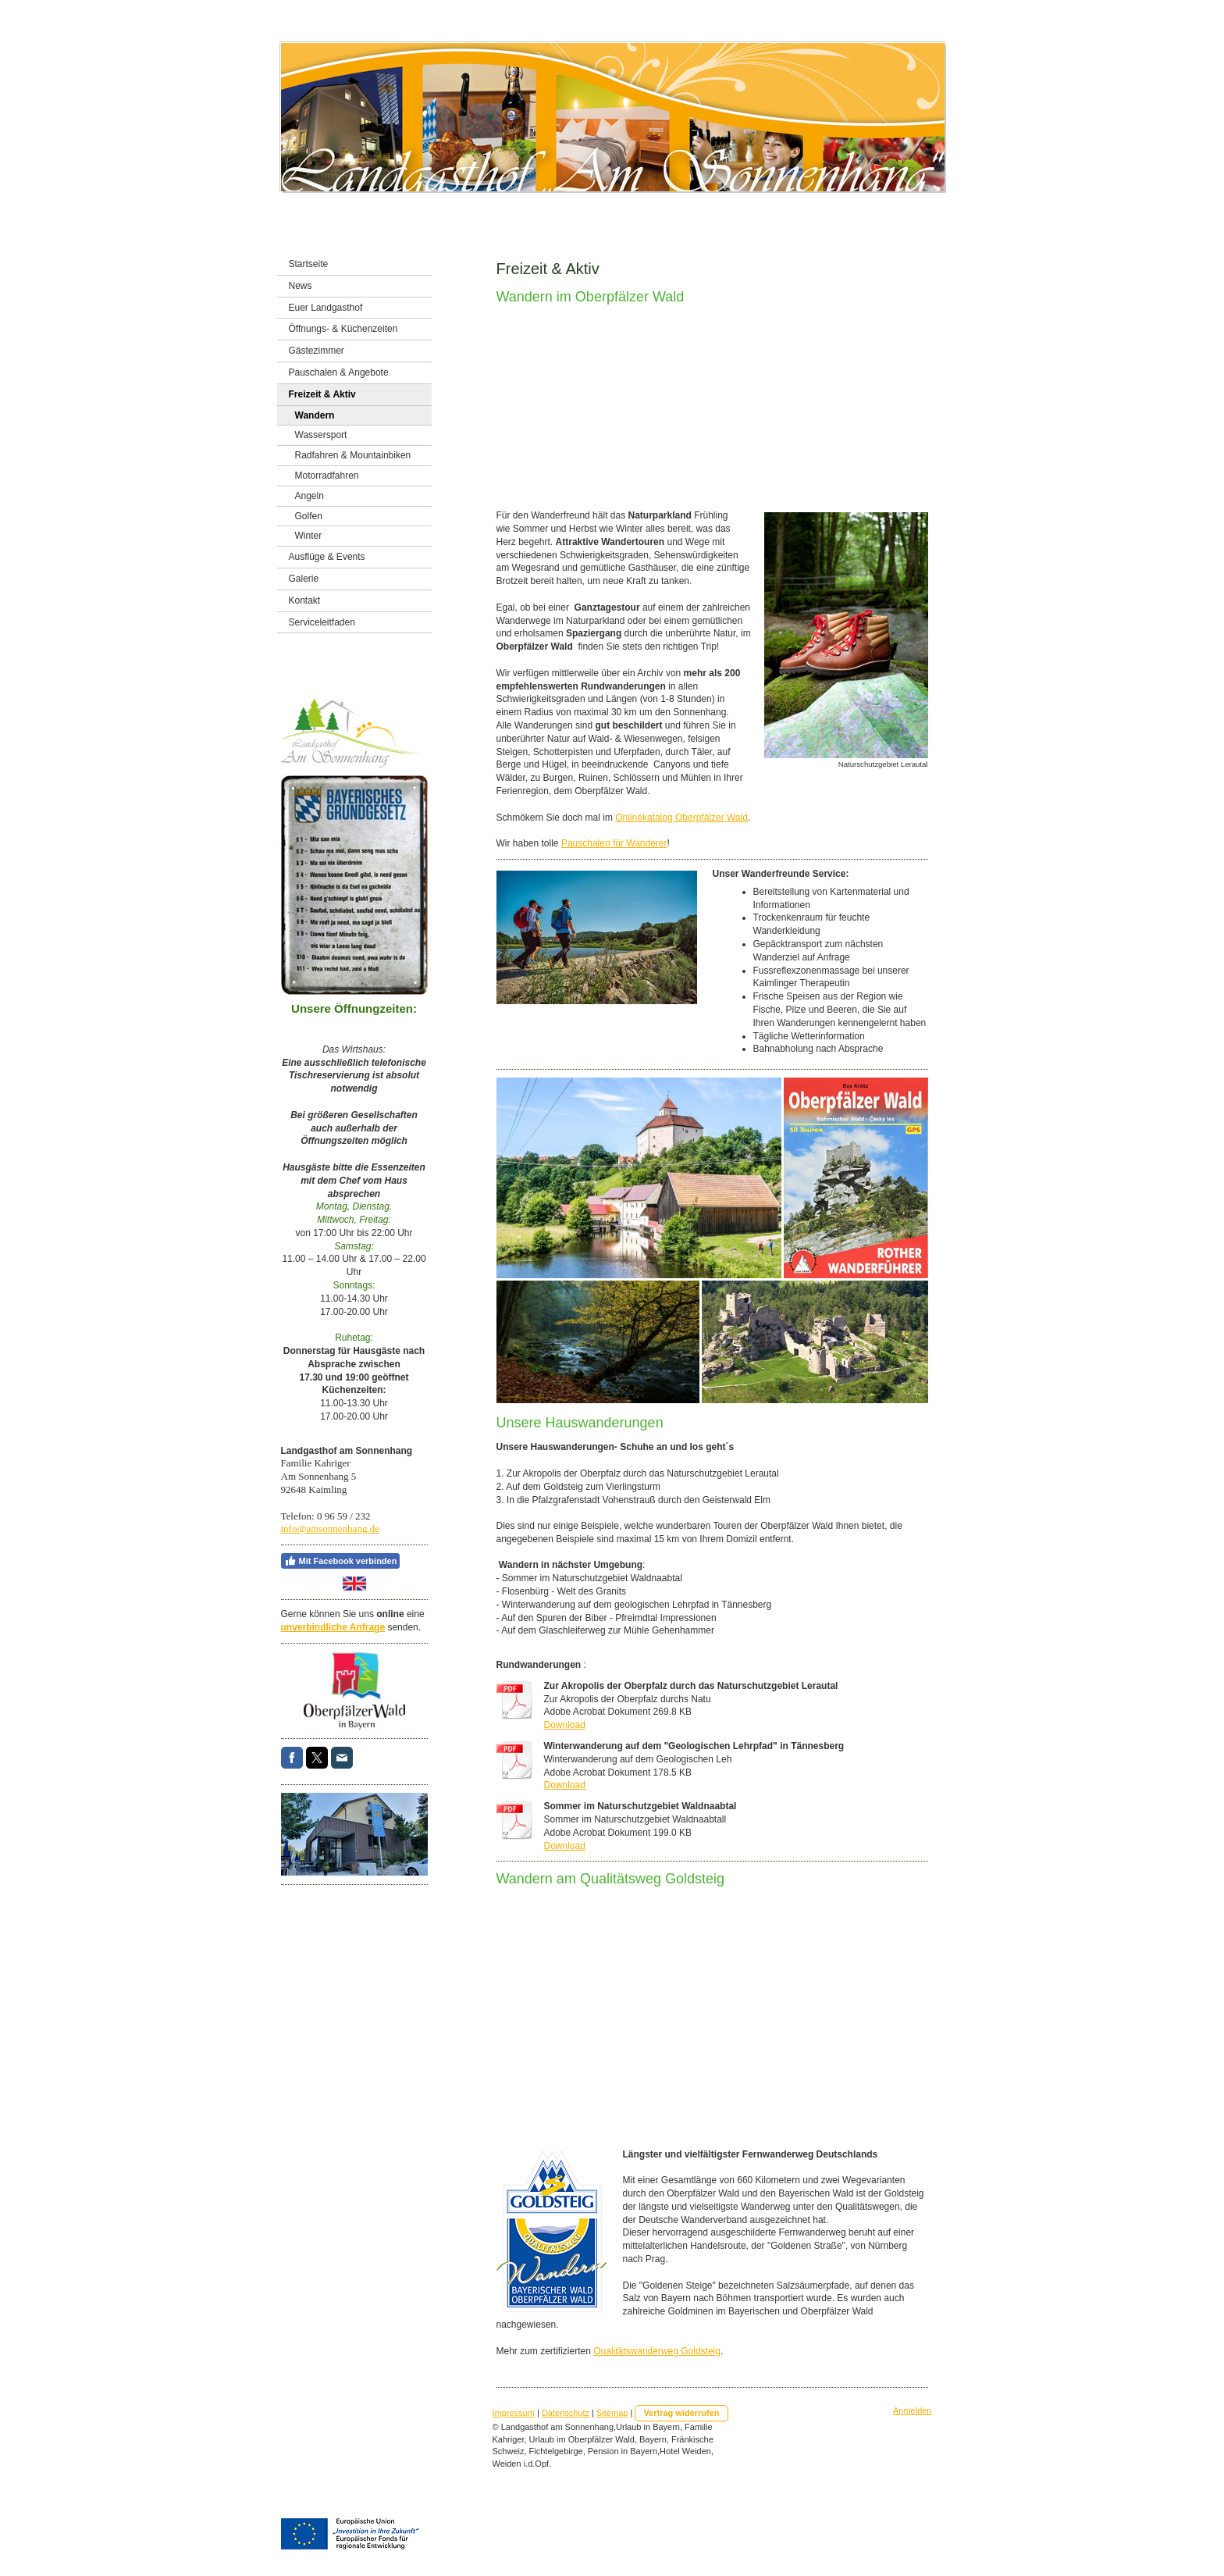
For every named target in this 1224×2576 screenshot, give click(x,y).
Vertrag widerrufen (681, 2412)
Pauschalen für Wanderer (614, 843)
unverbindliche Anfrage (333, 1627)
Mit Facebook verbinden (340, 1561)
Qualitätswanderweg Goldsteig (657, 2351)
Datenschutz (565, 2412)
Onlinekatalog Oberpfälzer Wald (681, 817)
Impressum (514, 2412)
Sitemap (612, 2412)
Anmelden (912, 2410)
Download (564, 1724)
